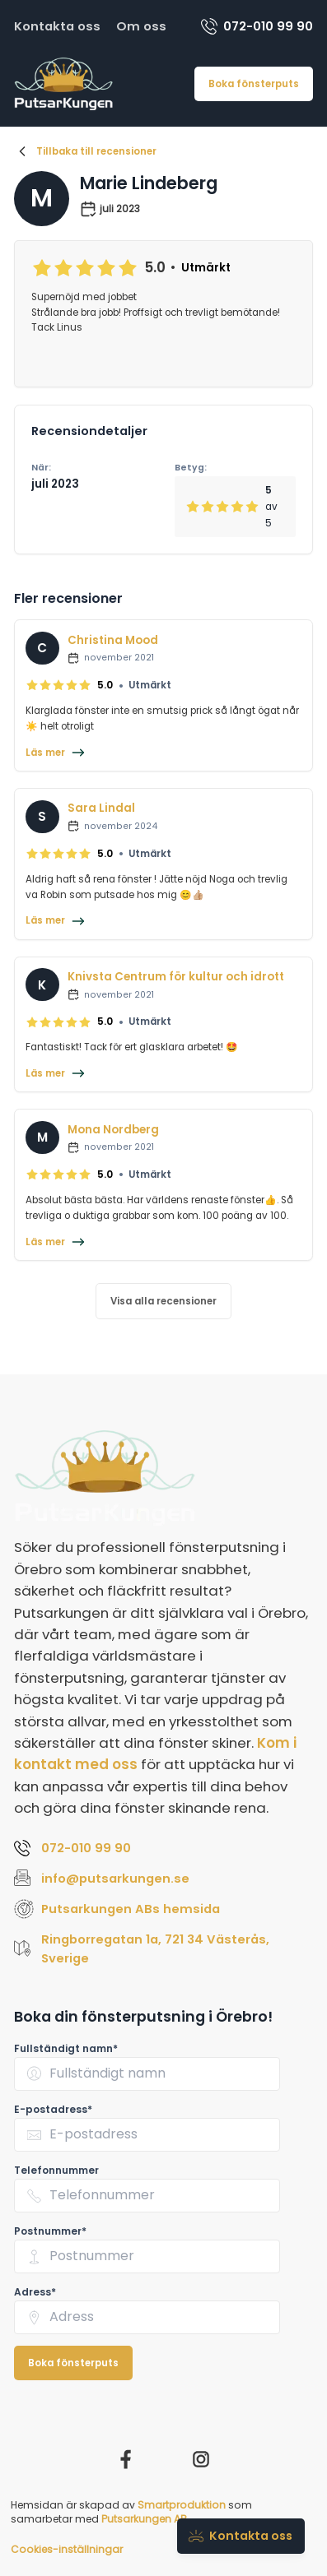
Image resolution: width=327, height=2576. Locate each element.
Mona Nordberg (113, 1129)
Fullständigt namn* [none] (66, 2048)
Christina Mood (113, 640)
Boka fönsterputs (253, 83)
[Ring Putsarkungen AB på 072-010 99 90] (163, 1847)
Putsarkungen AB (144, 2519)
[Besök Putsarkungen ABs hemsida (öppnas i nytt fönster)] (163, 1909)
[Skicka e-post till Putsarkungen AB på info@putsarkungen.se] (163, 1878)
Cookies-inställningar (67, 2549)
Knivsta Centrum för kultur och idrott (176, 977)
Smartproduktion (182, 2505)
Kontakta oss (57, 26)
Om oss (141, 26)
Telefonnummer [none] (56, 2170)
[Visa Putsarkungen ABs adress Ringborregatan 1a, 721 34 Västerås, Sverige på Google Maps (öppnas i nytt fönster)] (163, 1949)
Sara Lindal (101, 808)
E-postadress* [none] (53, 2109)
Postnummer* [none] (50, 2231)
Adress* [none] (35, 2291)
